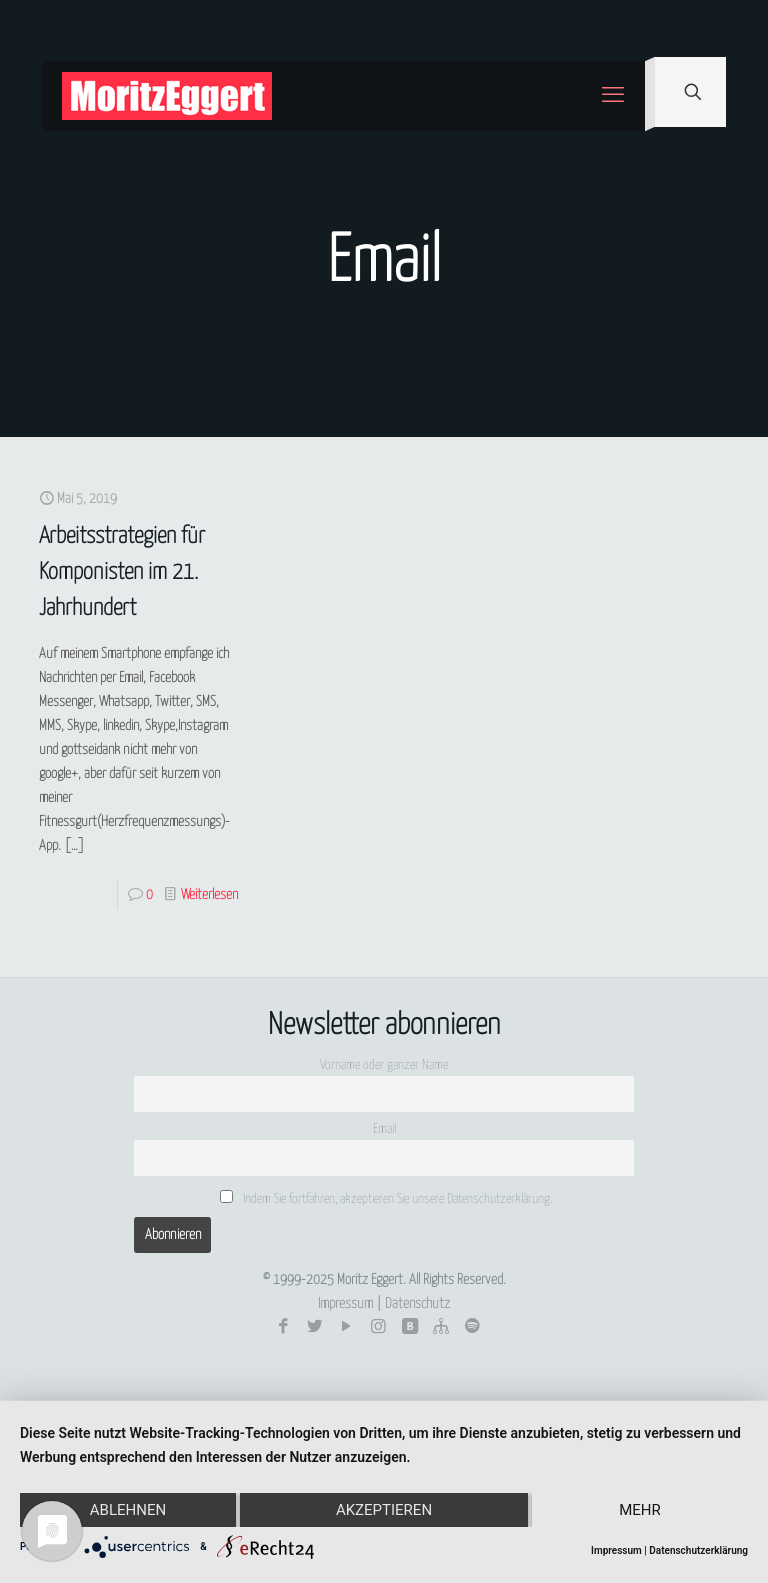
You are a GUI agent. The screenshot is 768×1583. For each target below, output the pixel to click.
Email (384, 1129)
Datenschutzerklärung (698, 1550)
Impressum (345, 1304)
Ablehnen (128, 1510)
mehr (640, 1510)
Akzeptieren (384, 1510)
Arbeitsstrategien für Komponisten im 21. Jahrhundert (122, 572)
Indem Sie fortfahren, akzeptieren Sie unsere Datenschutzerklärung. (386, 1198)
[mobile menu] (613, 96)
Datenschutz (417, 1304)
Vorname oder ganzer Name (384, 1065)
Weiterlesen (209, 895)
